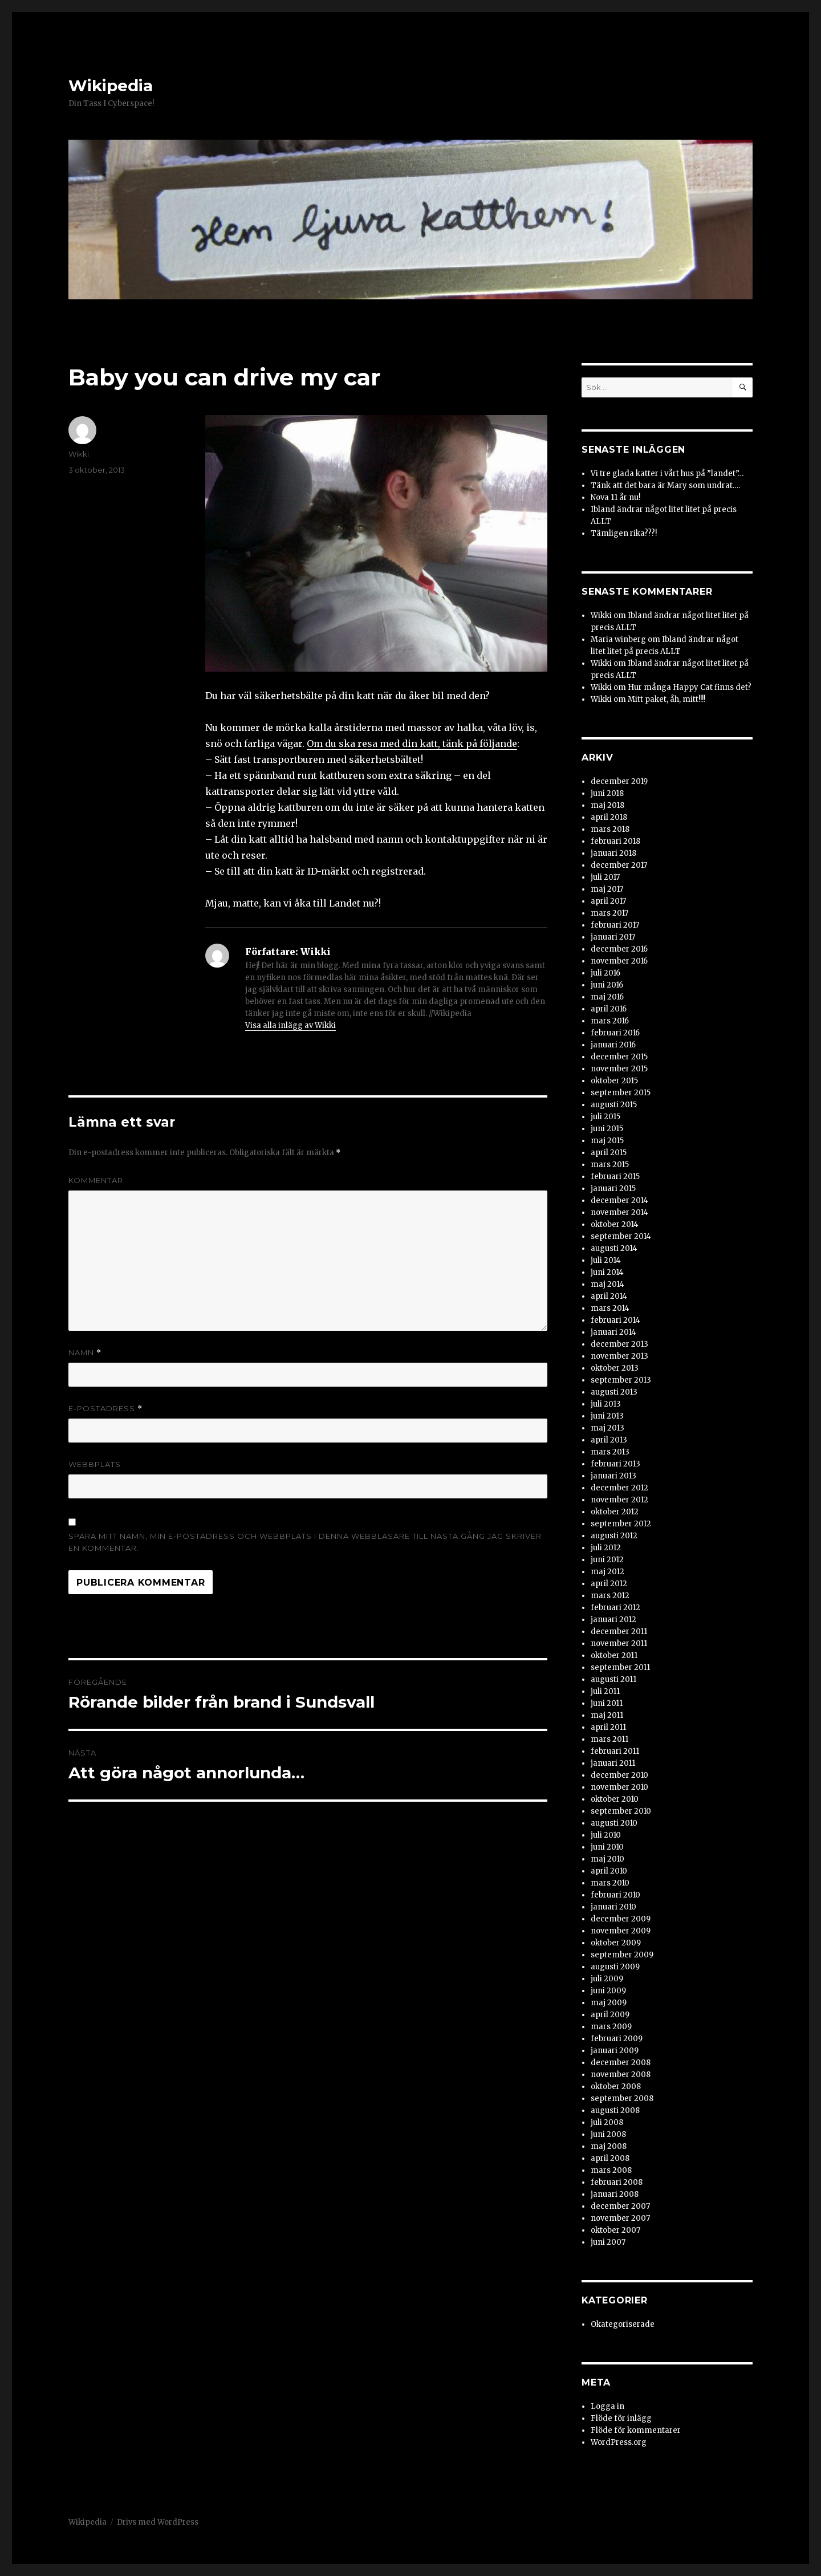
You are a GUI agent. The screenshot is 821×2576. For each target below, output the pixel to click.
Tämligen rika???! (624, 533)
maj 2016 (607, 997)
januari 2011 (613, 1763)
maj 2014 (607, 1284)
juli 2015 (605, 1117)
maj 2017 (607, 889)
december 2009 (621, 1919)
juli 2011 (605, 1691)
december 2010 (619, 1775)
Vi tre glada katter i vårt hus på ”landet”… (667, 473)
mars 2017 (609, 913)
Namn (84, 1353)
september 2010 (621, 1811)
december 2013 (619, 1344)
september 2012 (621, 1524)
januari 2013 (613, 1476)
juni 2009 (608, 1991)
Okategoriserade (623, 2324)
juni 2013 (607, 1416)
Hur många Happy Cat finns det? (689, 687)
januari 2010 (613, 1907)
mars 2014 (610, 1308)
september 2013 (621, 1380)
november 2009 (621, 1931)
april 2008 (610, 2158)
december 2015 (619, 1057)
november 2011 (619, 1643)
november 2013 (619, 1356)
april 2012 (609, 1583)
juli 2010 (606, 1835)
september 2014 (621, 1236)
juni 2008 (608, 2134)
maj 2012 (607, 1572)
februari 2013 (615, 1464)
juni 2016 (607, 985)
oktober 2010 (615, 1799)
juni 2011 (607, 1703)
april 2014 (609, 1296)
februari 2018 (615, 841)
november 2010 (619, 1787)
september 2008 (622, 2098)
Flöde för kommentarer (636, 2430)
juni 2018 (607, 793)
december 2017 (619, 865)
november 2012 (619, 1500)
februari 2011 (615, 1751)
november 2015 (619, 1069)
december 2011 (619, 1631)
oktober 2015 (614, 1081)
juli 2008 (607, 2122)
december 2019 (619, 781)
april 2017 (608, 901)
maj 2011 (607, 1715)
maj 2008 (609, 2146)
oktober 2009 (616, 1943)
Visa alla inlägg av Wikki (290, 1025)
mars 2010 (610, 1883)
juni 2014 (607, 1272)
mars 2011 (609, 1739)
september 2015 (621, 1093)
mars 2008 (611, 2170)
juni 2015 (607, 1128)
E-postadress (105, 1408)
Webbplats (94, 1464)
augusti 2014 (614, 1248)
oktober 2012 (615, 1512)
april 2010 (609, 1871)
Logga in (607, 2406)
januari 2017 (613, 937)
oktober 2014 (615, 1224)
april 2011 (608, 1727)
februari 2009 (617, 2038)
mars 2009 (611, 2026)
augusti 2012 (614, 1536)
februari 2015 (615, 1176)
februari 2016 (615, 1033)
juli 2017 (605, 877)
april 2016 (609, 1009)
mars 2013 (610, 1452)
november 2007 (620, 2218)
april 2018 (609, 817)
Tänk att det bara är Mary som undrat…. (665, 485)
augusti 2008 (615, 2110)
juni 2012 (607, 1560)
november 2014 (619, 1212)
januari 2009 (615, 2050)
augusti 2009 (615, 1967)
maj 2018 (607, 805)
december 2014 (619, 1200)
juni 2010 (607, 1847)
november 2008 (621, 2074)
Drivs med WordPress (157, 2522)
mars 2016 (610, 1021)
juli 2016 (605, 973)
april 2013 (609, 1440)
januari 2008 (615, 2194)
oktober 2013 (615, 1368)
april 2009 (610, 2015)
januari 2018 (613, 853)
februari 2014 (615, 1320)
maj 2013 (607, 1428)
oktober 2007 (615, 2230)
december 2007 (620, 2206)
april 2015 (609, 1152)
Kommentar (95, 1180)
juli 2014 (606, 1260)
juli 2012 (606, 1548)
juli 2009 (607, 1979)
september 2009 (622, 1955)
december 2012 (619, 1488)
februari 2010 (615, 1895)
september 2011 (620, 1667)
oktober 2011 (614, 1655)
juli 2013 (606, 1404)
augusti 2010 (614, 1823)
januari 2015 (613, 1188)
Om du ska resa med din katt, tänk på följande (412, 743)
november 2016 (619, 961)
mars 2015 (610, 1164)
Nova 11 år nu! (615, 497)
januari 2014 (613, 1332)
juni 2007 (608, 2242)
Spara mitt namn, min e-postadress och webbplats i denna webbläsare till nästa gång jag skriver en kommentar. (305, 1542)
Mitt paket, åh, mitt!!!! (666, 699)
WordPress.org (619, 2442)
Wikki (78, 453)
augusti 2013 (614, 1392)
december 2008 (621, 2062)
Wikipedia (110, 85)
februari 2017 (615, 925)
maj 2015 (607, 1140)
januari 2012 (613, 1619)
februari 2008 (617, 2182)
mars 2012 (610, 1595)
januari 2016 (613, 1045)
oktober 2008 (616, 2086)
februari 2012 (615, 1607)
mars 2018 (610, 829)
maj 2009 (609, 2003)
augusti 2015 (614, 1105)
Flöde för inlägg (621, 2418)
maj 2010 (607, 1859)
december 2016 (619, 949)
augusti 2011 (613, 1679)
